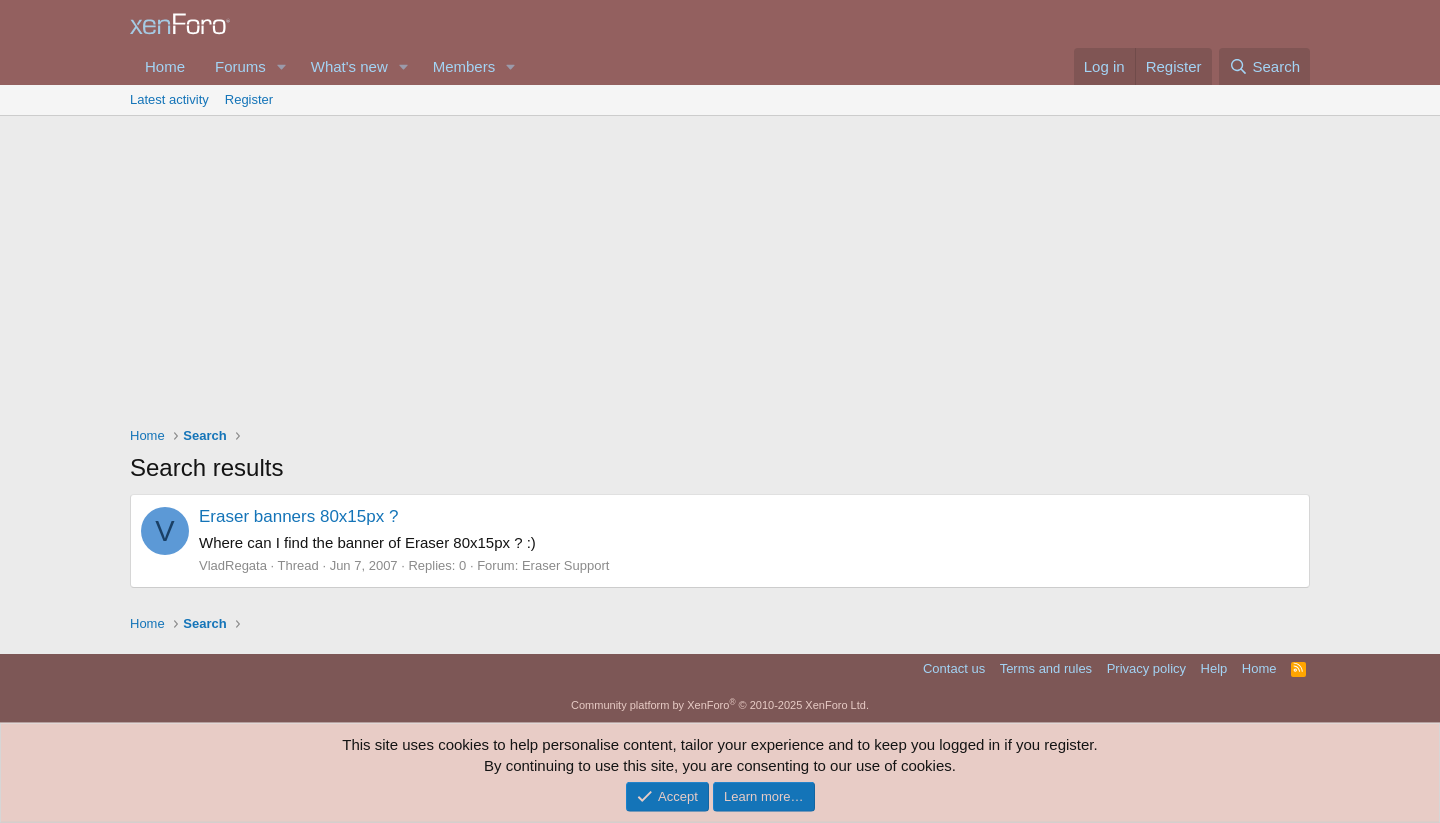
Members (464, 66)
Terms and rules (1046, 668)
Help (1214, 668)
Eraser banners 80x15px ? (298, 516)
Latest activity (169, 99)
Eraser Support (565, 565)
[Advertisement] (720, 266)
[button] (282, 66)
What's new (349, 66)
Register (249, 99)
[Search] (1264, 66)
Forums (240, 66)
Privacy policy (1146, 668)
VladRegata (233, 565)
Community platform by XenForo (720, 705)
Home (165, 66)
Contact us (954, 668)
